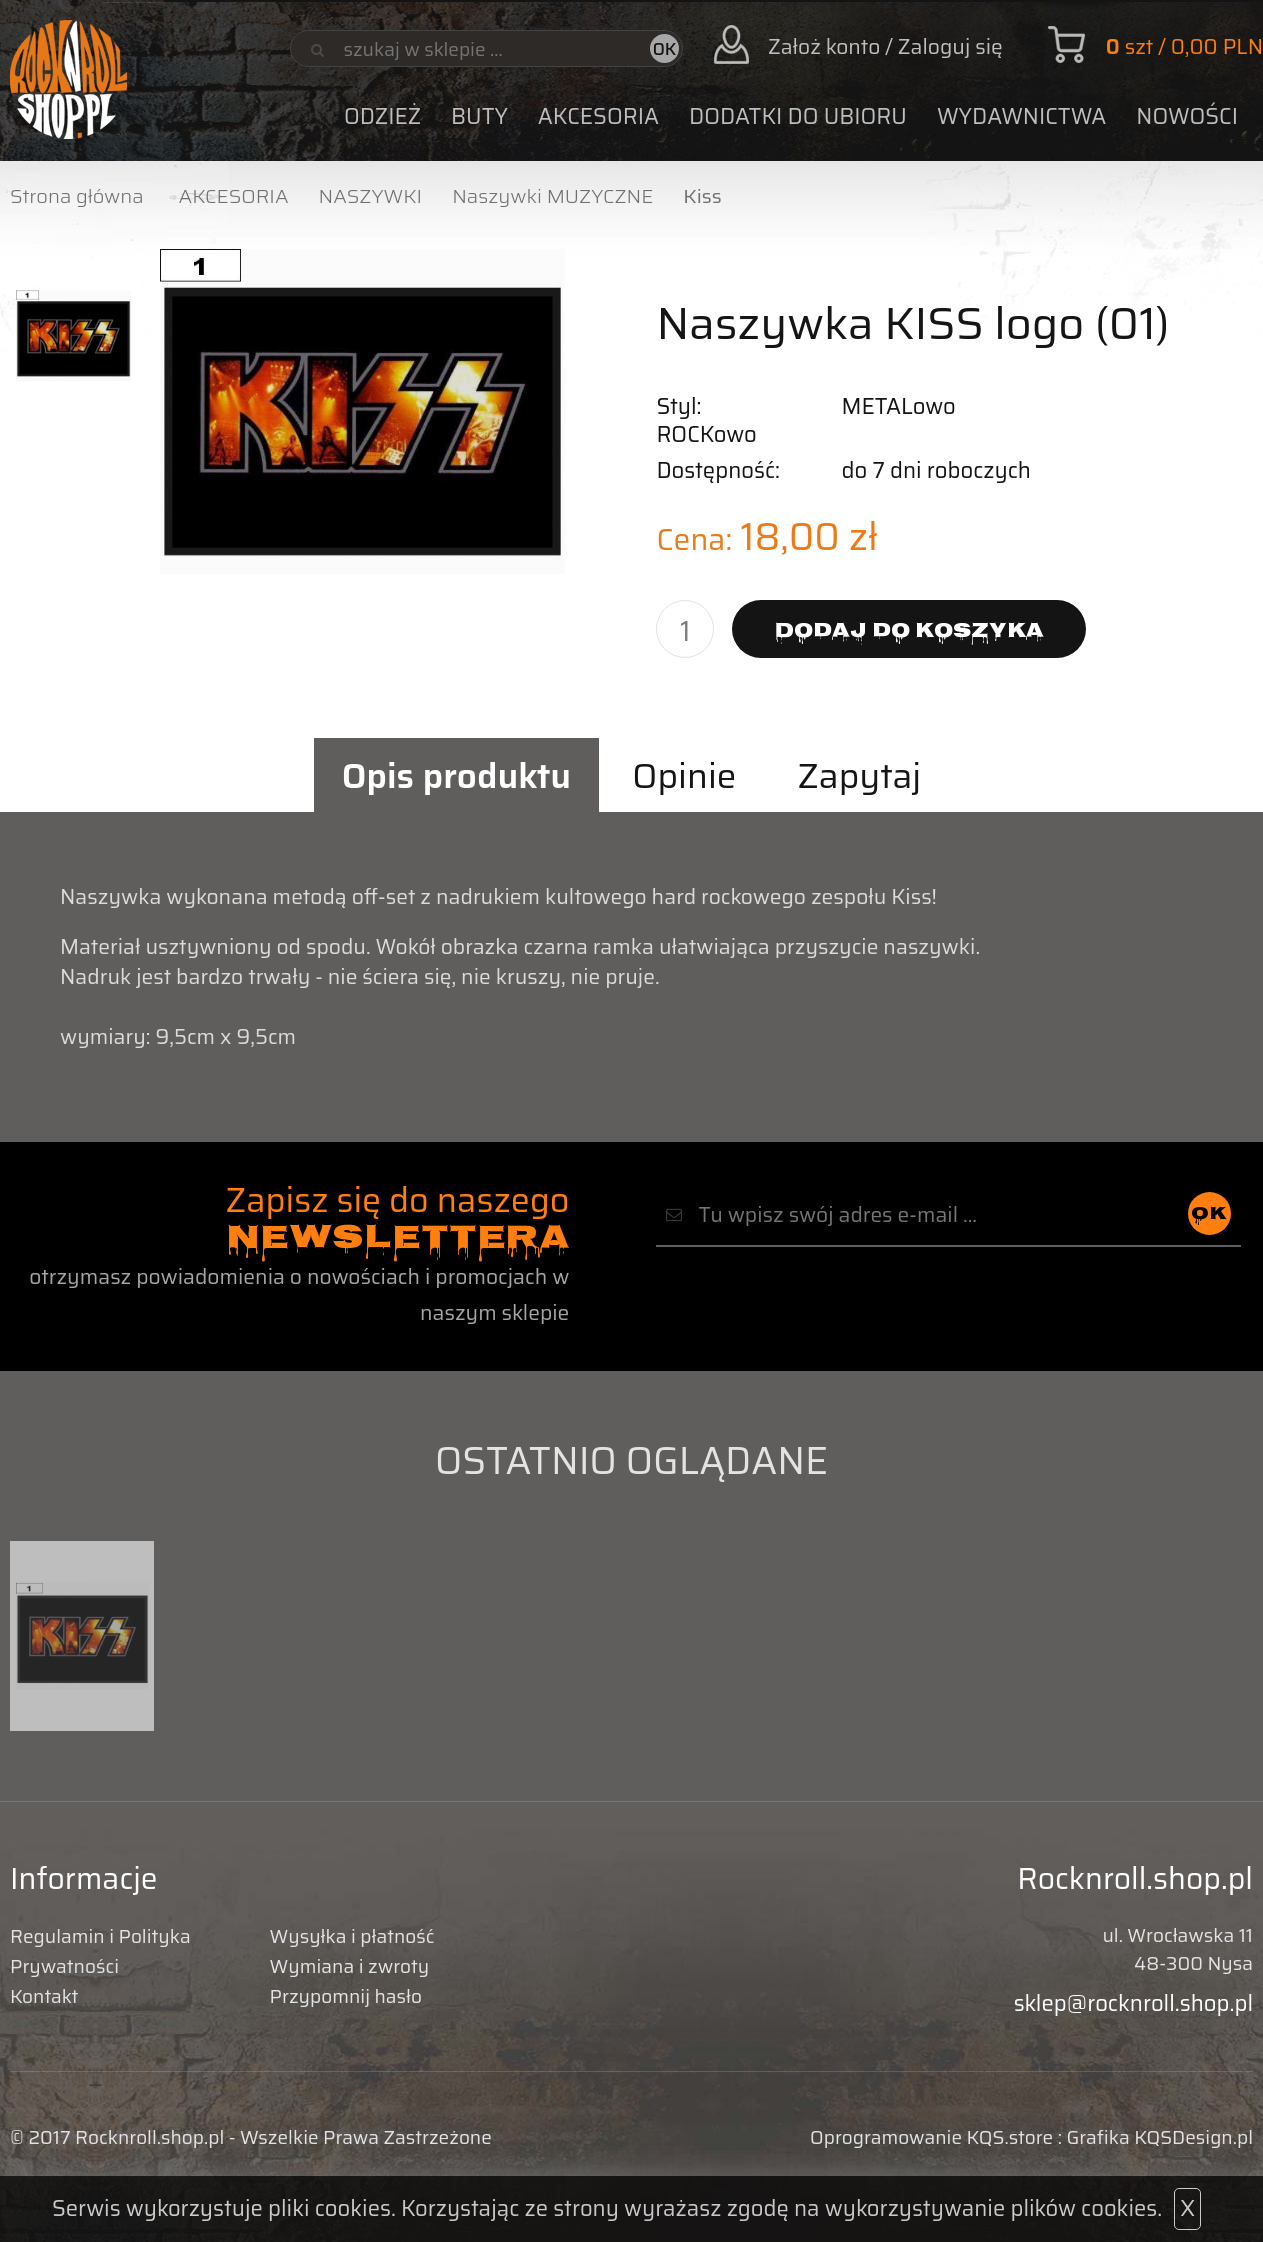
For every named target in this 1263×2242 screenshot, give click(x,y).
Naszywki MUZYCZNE (552, 196)
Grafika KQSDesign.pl (1159, 2137)
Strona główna (77, 196)
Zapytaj (860, 775)
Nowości (1187, 116)
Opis (456, 775)
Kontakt (44, 1996)
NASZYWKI (371, 196)
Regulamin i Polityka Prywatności (100, 1951)
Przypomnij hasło (346, 1996)
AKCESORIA (598, 116)
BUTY (479, 116)
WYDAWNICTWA (1021, 116)
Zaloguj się (950, 46)
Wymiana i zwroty (350, 1966)
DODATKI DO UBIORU (798, 116)
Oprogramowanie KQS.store (931, 2137)
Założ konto (824, 46)
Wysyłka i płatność (352, 1936)
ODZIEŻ (382, 116)
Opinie (684, 775)
